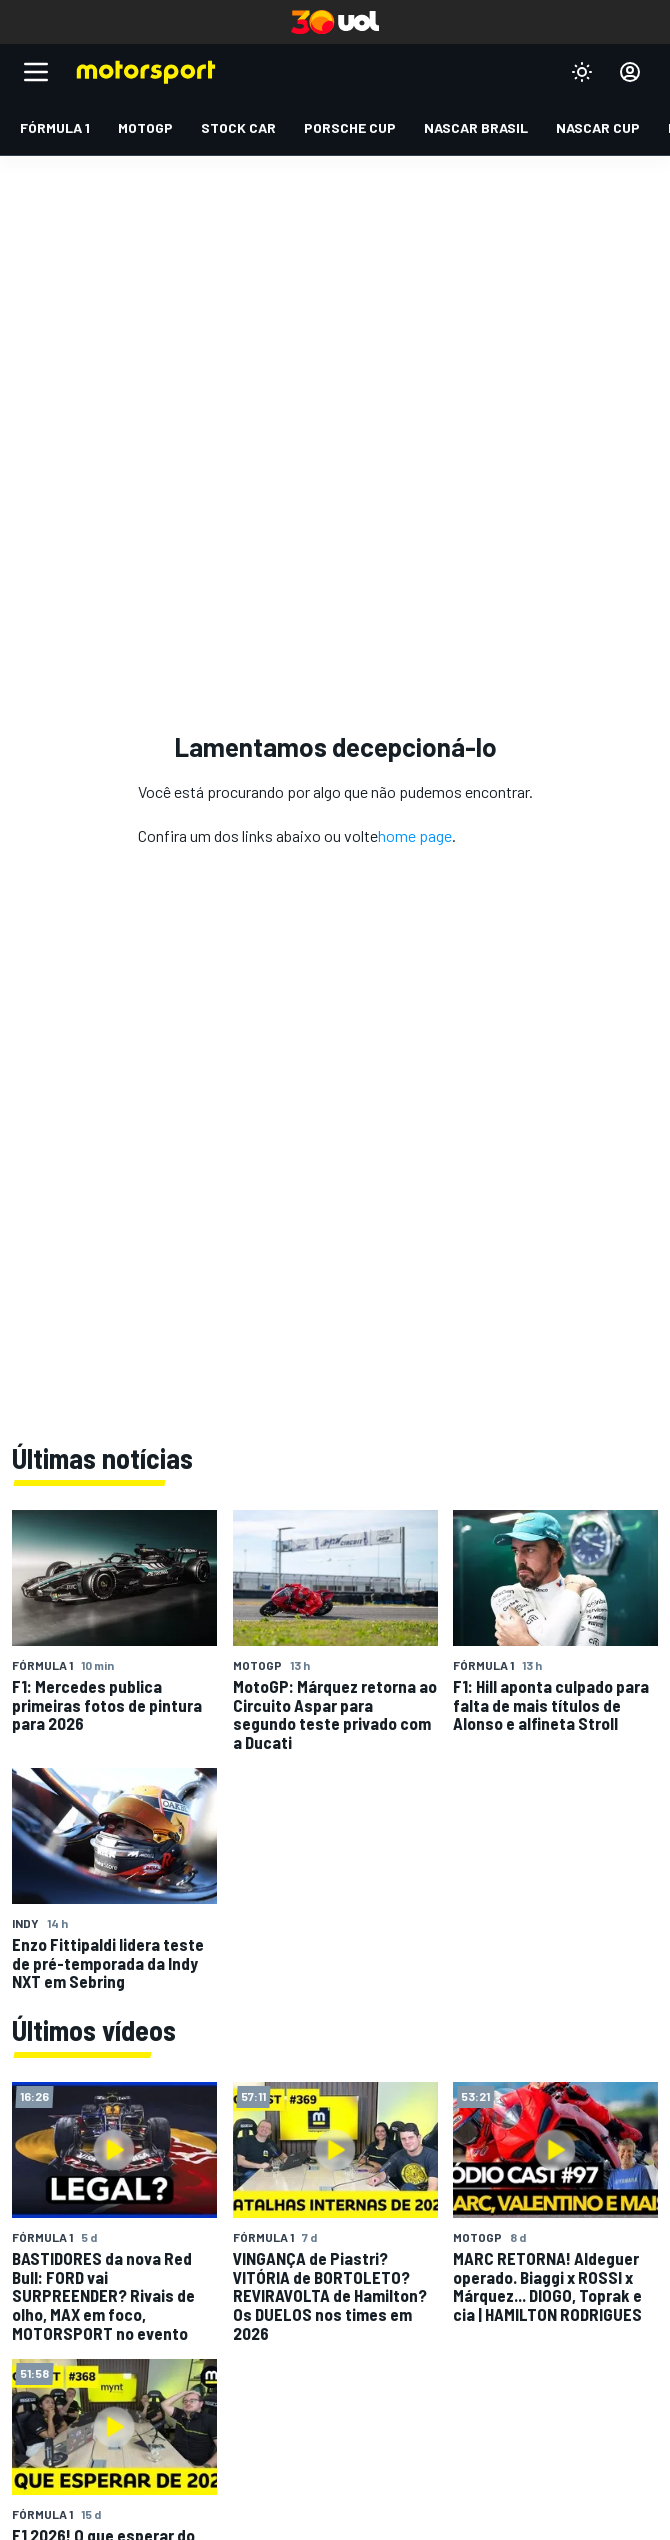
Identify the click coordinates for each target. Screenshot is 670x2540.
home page (415, 835)
